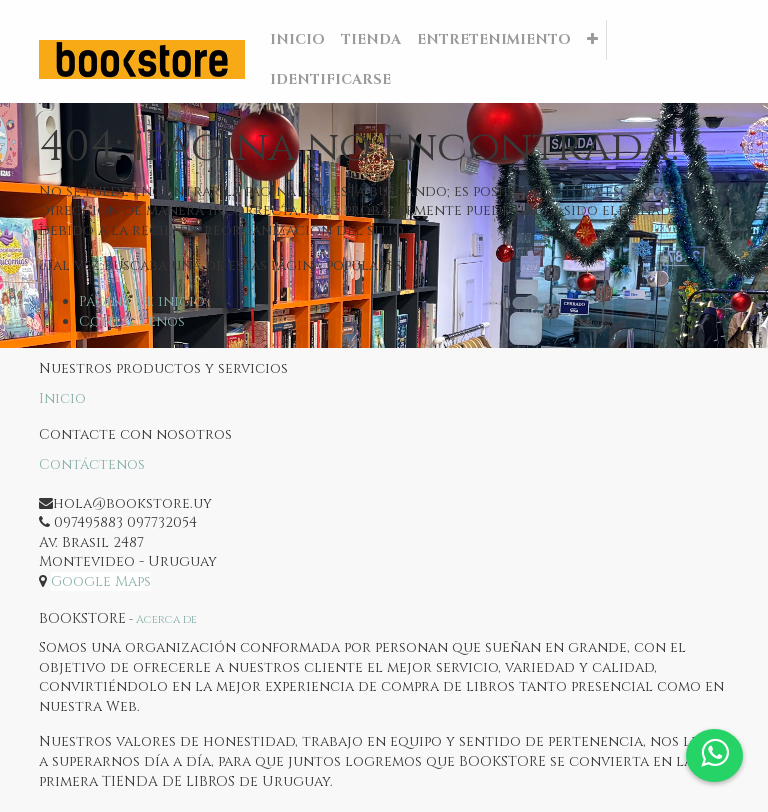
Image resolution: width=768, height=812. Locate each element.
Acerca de (166, 619)
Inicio (62, 398)
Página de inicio (142, 301)
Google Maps (101, 581)
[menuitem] (297, 40)
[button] (592, 40)
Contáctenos (132, 321)
